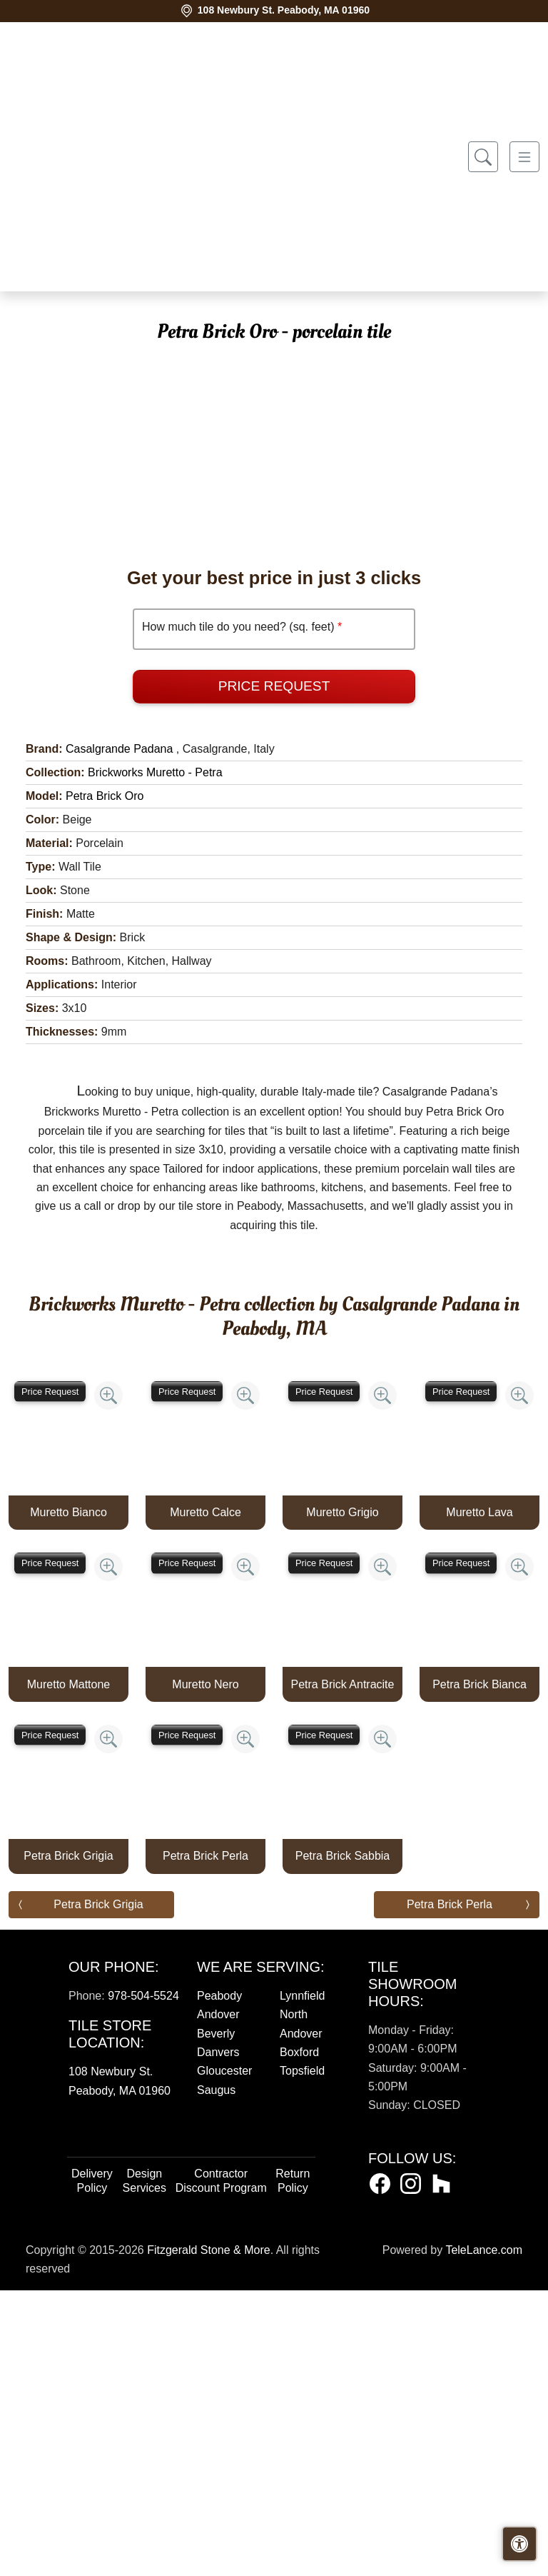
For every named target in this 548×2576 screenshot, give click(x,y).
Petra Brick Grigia (68, 2141)
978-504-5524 (143, 2281)
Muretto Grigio (342, 1798)
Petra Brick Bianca (479, 1970)
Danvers (218, 2338)
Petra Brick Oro (104, 1082)
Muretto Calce (205, 1798)
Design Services (144, 2466)
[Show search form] (483, 156)
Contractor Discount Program (221, 2466)
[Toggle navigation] (524, 156)
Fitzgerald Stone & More (208, 2536)
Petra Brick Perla (205, 2141)
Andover (218, 2300)
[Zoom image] (108, 1681)
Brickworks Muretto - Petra (155, 1058)
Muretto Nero (205, 1970)
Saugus (216, 2376)
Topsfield (302, 2356)
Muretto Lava (479, 1798)
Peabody (219, 2281)
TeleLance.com (483, 2536)
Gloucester (224, 2356)
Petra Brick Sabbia (342, 2141)
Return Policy (292, 2466)
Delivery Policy (92, 2466)
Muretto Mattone (69, 1970)
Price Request (274, 971)
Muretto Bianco (68, 1798)
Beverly (216, 2319)
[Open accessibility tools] (519, 2544)
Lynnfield (302, 2281)
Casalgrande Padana (119, 1034)
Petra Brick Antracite (343, 1970)
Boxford (299, 2338)
